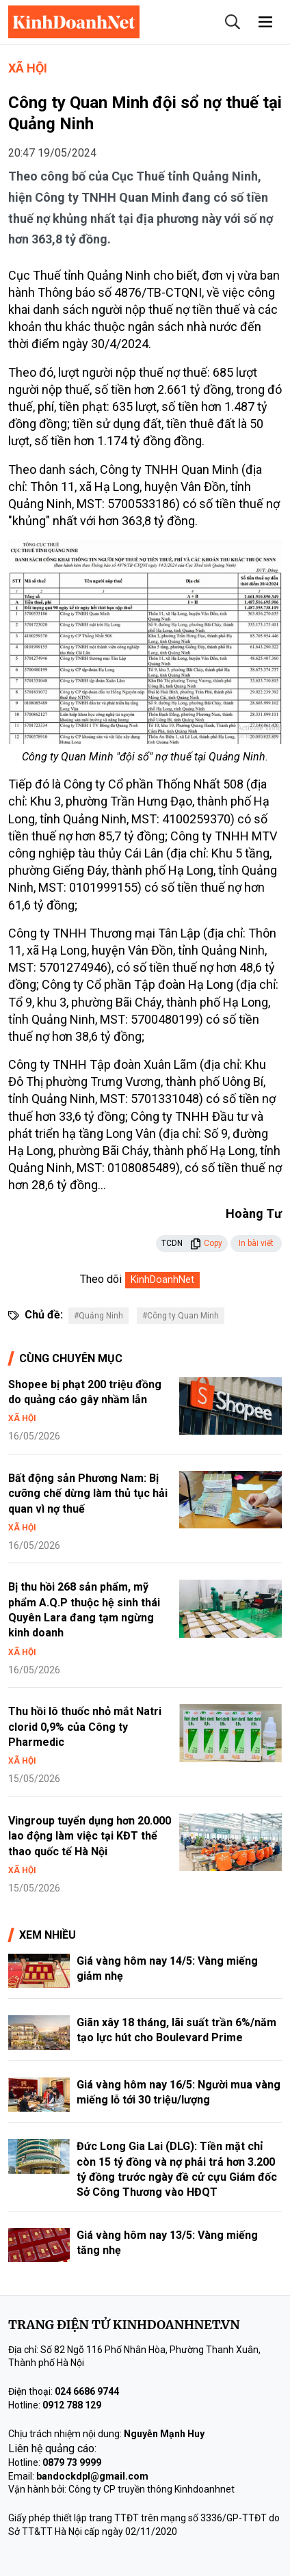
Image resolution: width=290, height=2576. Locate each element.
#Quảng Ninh (98, 1315)
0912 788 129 (71, 2405)
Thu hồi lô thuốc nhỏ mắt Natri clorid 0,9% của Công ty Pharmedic (84, 1727)
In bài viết (256, 1243)
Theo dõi (101, 1279)
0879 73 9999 (71, 2462)
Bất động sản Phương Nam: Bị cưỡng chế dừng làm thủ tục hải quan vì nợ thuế (88, 1493)
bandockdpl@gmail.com (92, 2476)
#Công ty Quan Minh (180, 1315)
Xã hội (27, 68)
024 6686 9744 (87, 2391)
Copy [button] (206, 1243)
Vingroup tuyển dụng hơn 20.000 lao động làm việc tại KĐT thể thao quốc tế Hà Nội (89, 1836)
